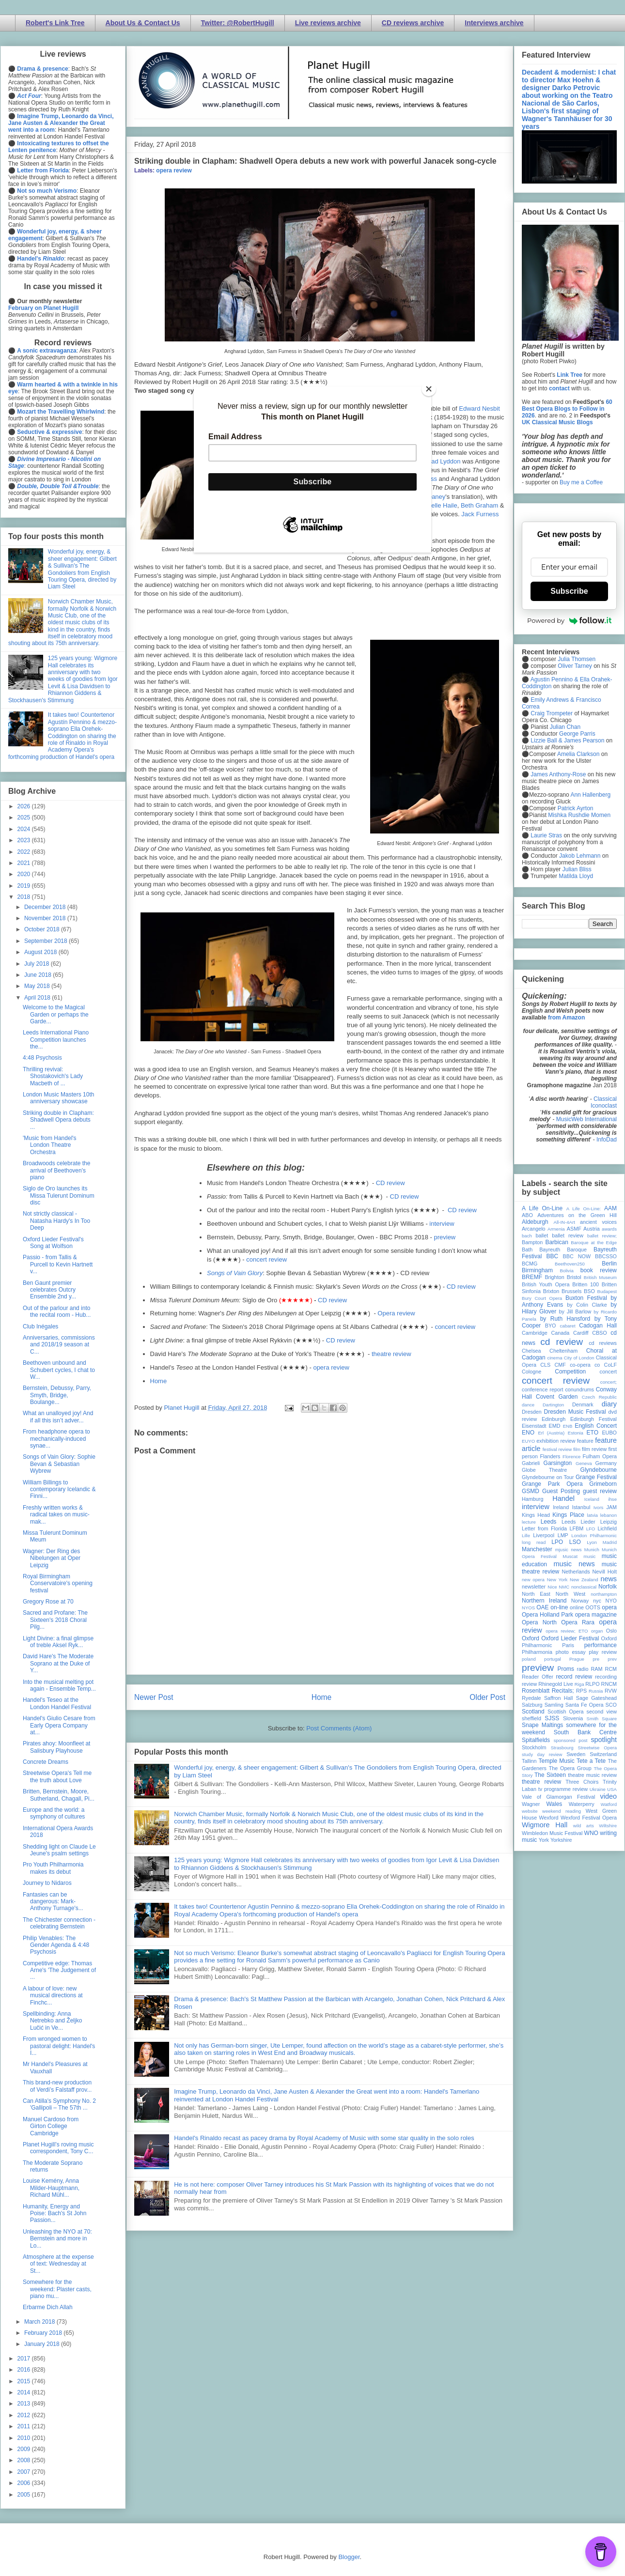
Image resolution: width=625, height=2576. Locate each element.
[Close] (429, 389)
